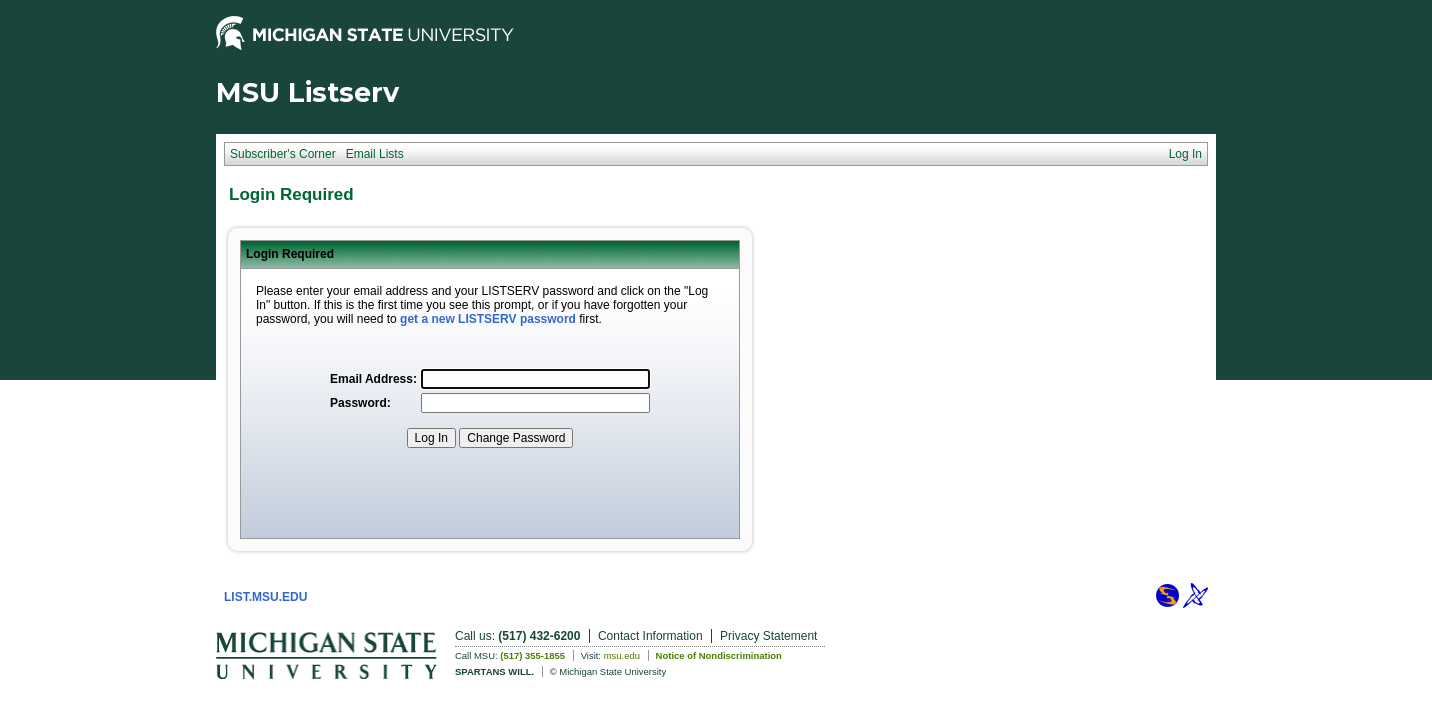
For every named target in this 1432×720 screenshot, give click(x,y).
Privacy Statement (768, 636)
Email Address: (373, 379)
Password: (360, 403)
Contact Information (650, 636)
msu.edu (622, 655)
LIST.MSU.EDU (265, 597)
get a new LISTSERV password (488, 319)
